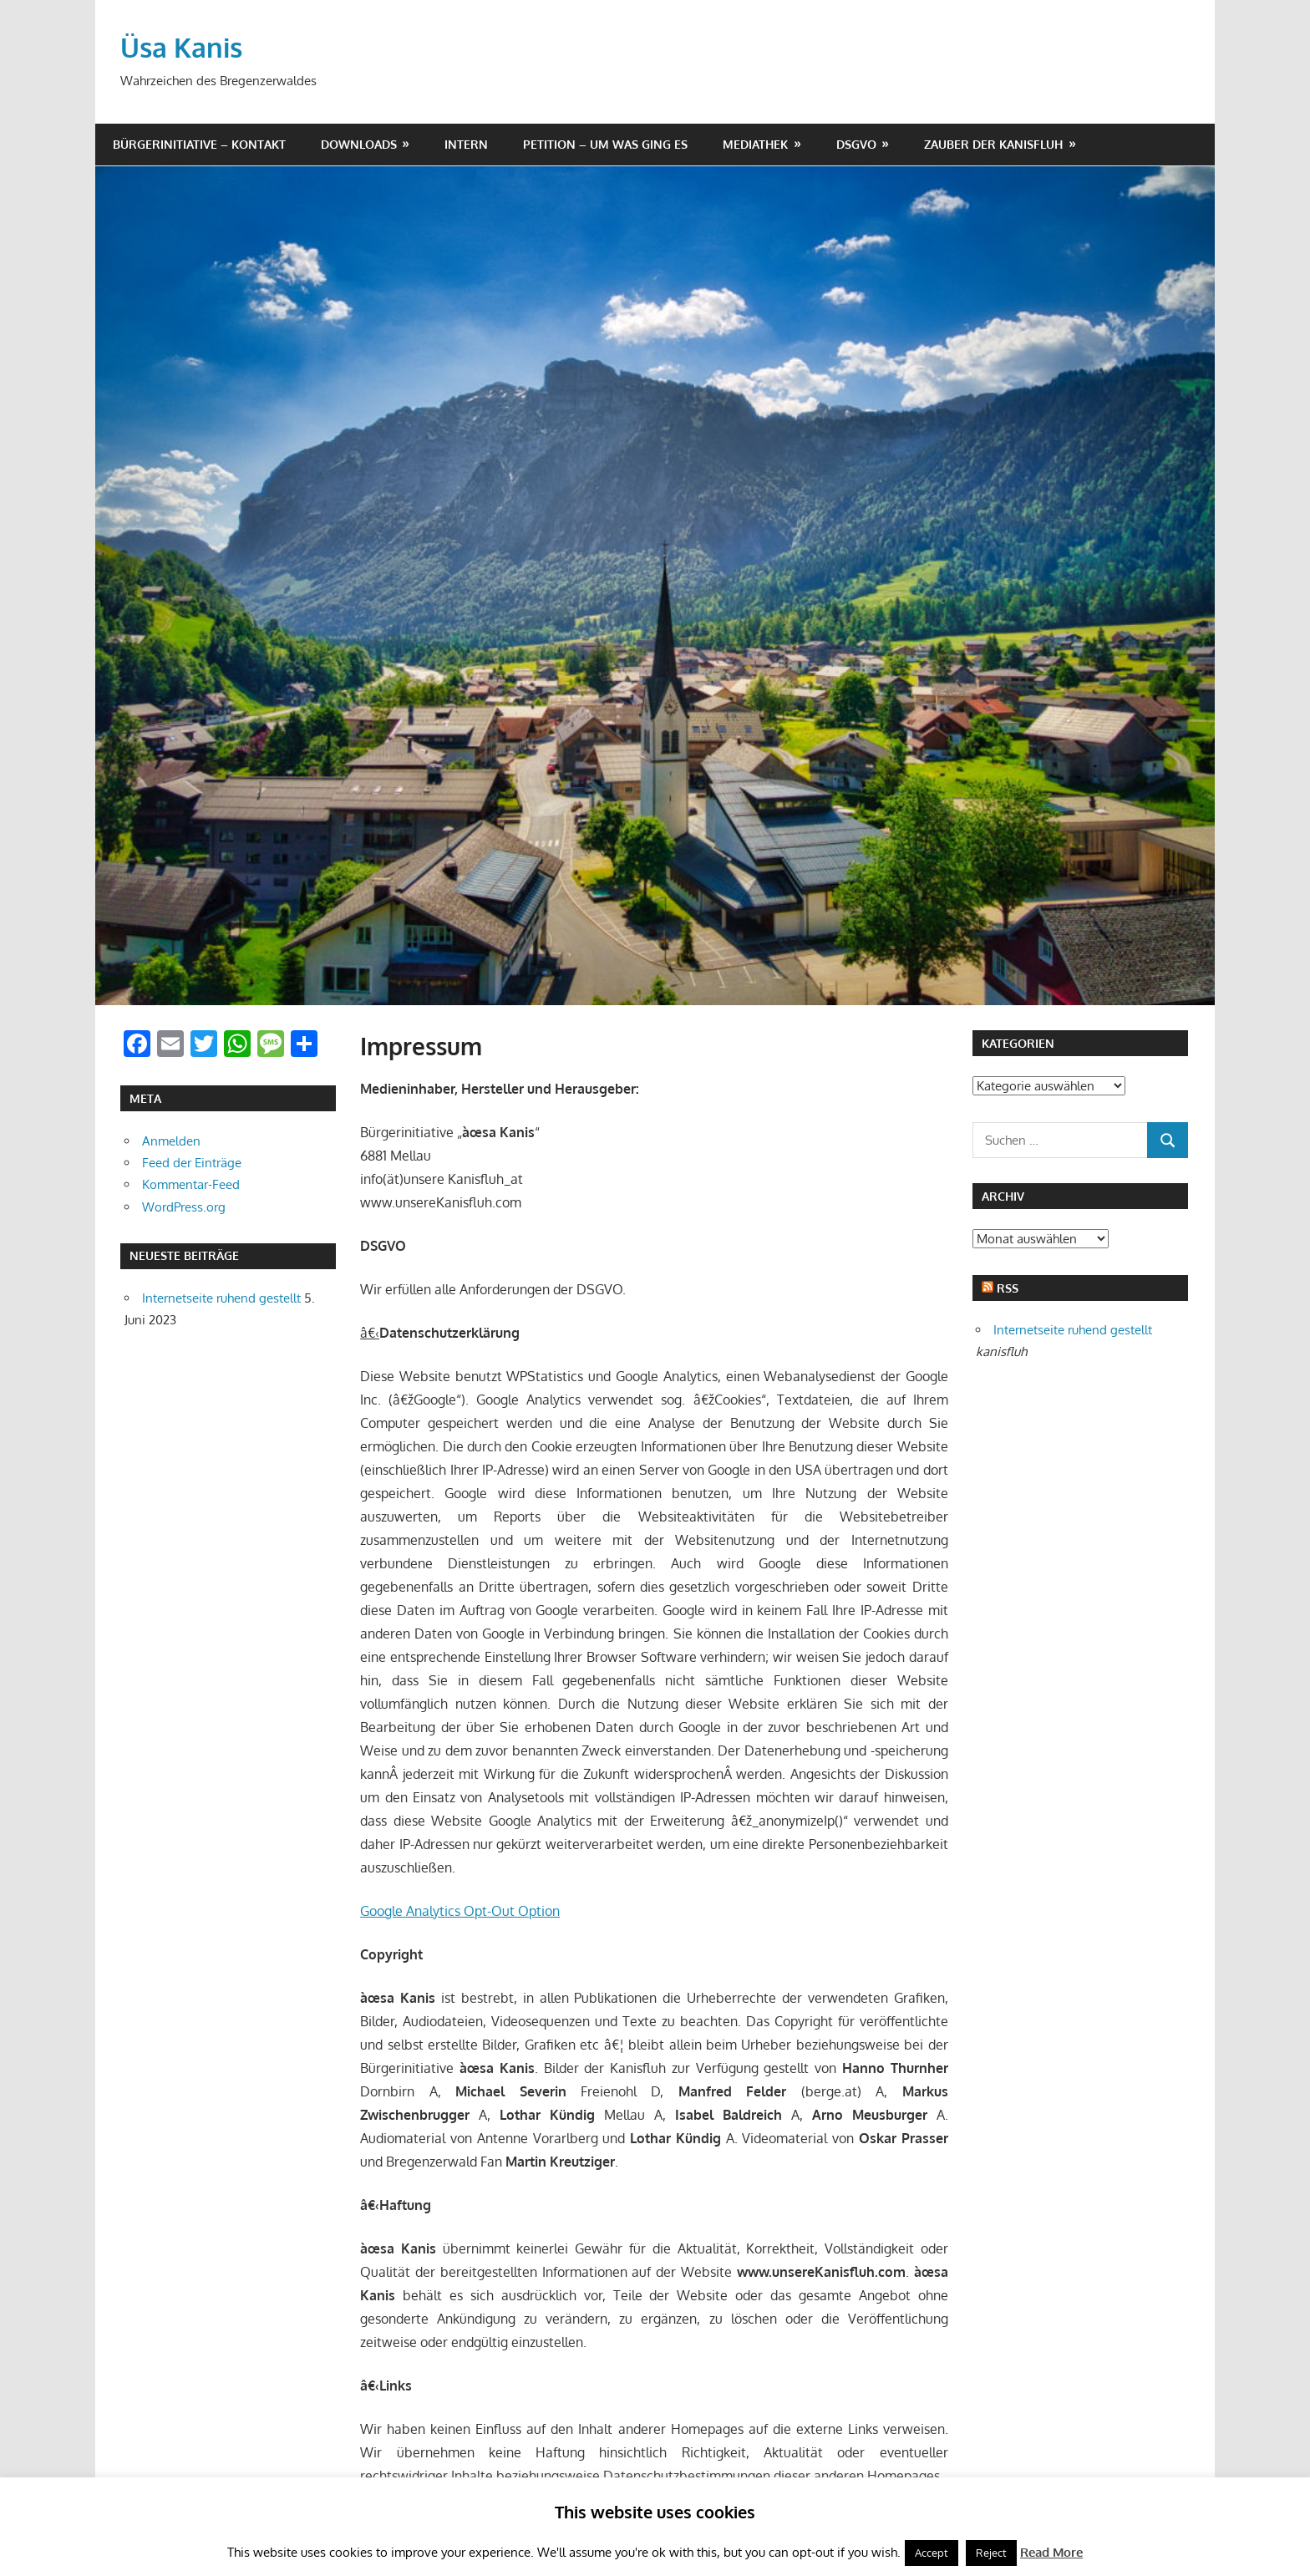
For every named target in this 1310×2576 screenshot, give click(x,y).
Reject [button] (991, 2552)
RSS (1007, 1288)
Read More (1051, 2552)
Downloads (359, 144)
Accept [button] (931, 2552)
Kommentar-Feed (191, 1184)
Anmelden (171, 1141)
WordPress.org (184, 1207)
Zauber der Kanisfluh (993, 144)
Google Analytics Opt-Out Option (460, 1911)
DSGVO (856, 144)
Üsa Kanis (181, 47)
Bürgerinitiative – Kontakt (199, 144)
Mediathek (755, 144)
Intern (466, 144)
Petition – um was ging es (605, 144)
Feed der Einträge (191, 1163)
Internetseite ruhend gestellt (221, 1298)
